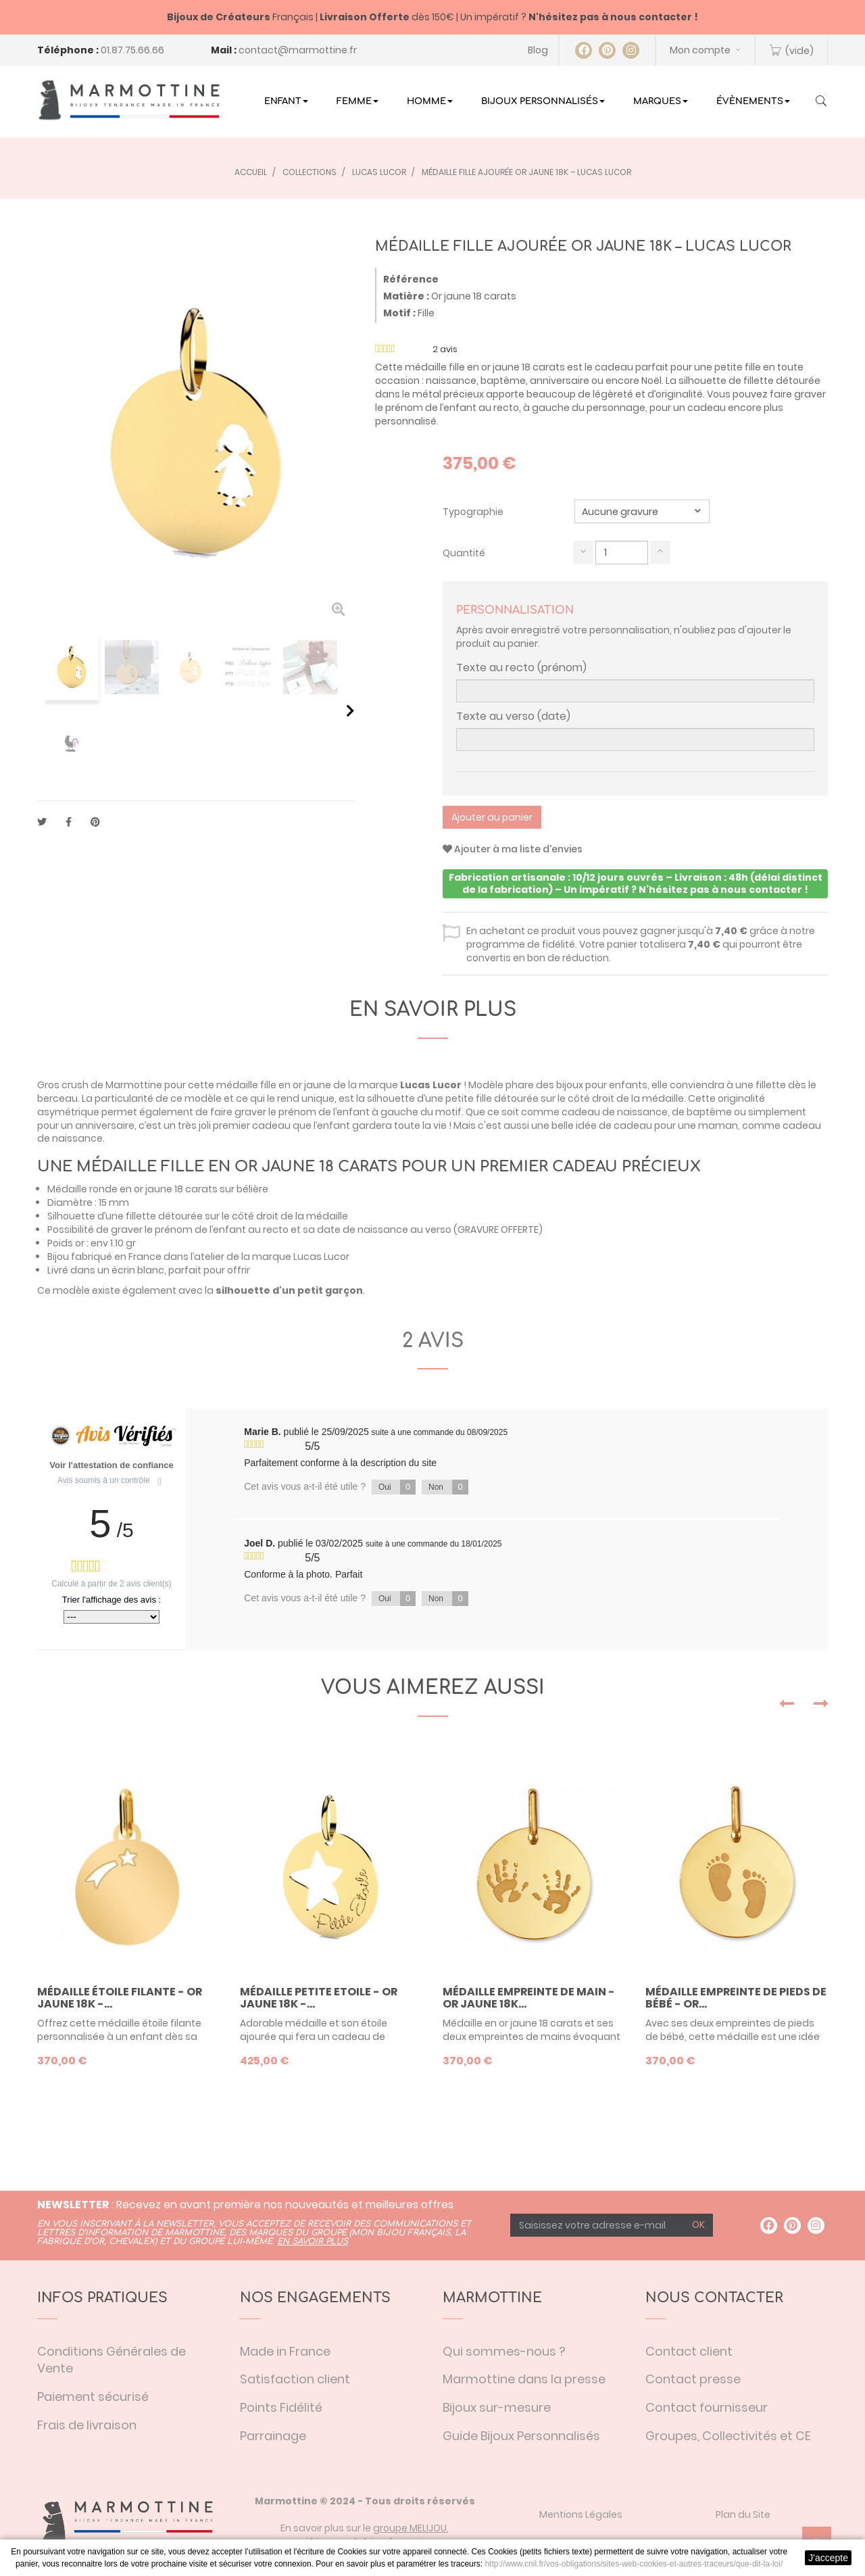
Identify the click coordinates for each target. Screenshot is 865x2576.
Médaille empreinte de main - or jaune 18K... (529, 1998)
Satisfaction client (295, 2379)
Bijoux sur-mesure (497, 2407)
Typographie (474, 511)
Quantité (464, 553)
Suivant (350, 710)
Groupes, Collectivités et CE (728, 2435)
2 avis (433, 1341)
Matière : (406, 296)
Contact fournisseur (706, 2407)
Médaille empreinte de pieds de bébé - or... (735, 1998)
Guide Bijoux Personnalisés (521, 2435)
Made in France (285, 2351)
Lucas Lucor (431, 1085)
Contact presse (693, 2379)
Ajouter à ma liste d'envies (513, 849)
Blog (538, 50)
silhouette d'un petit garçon (289, 1290)
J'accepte (828, 2557)
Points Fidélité (281, 2407)
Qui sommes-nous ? (504, 2351)
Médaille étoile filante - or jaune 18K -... (119, 1998)
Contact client (689, 2351)
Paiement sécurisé (93, 2396)
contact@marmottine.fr (298, 50)
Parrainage (273, 2435)
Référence (411, 279)
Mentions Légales (580, 2514)
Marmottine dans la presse (524, 2379)
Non (448, 1487)
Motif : (399, 313)
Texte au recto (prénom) (521, 667)
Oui (397, 1487)
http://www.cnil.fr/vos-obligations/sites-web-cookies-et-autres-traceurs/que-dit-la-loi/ (634, 2564)
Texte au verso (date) (513, 716)
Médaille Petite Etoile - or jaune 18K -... (318, 1998)
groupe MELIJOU (410, 2528)
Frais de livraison (87, 2424)
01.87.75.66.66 (132, 50)
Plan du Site (743, 2514)
